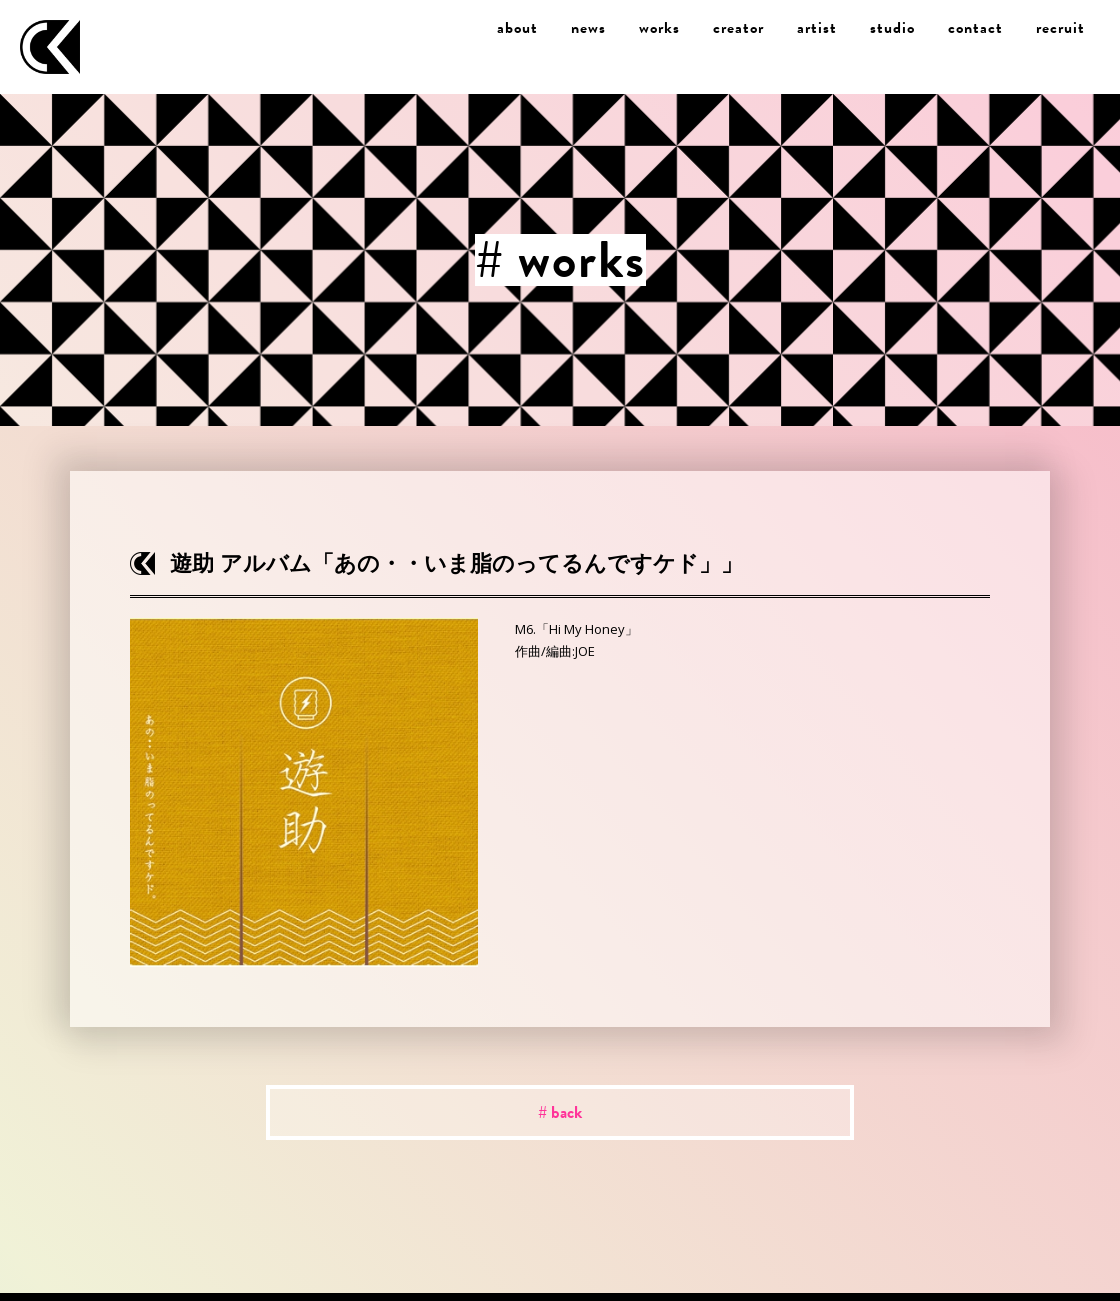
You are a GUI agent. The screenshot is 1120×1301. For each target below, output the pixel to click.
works (659, 28)
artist (817, 28)
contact (975, 28)
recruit (1060, 28)
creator (738, 28)
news (588, 28)
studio (892, 28)
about (517, 28)
